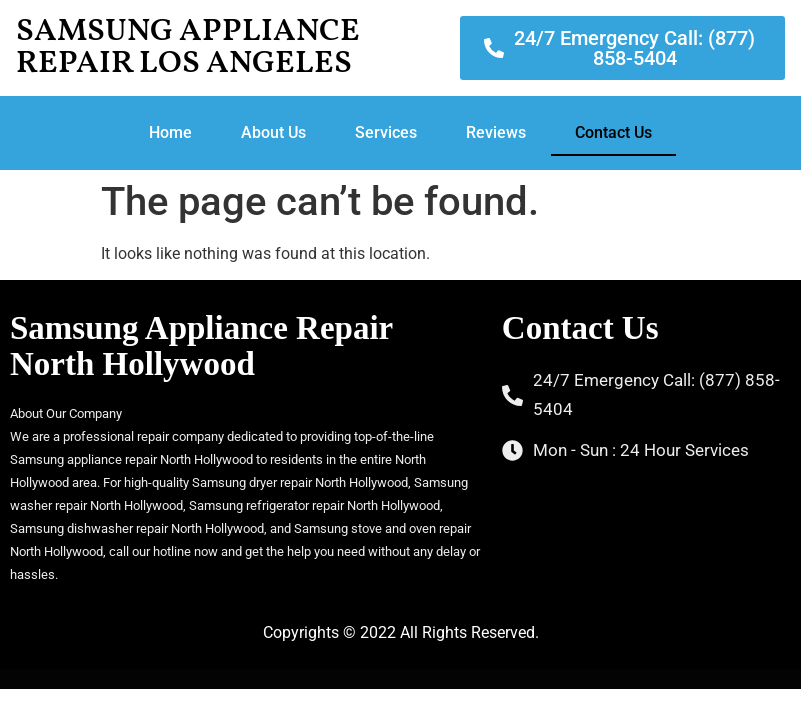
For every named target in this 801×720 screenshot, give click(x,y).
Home (170, 132)
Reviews (496, 132)
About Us (273, 132)
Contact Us (613, 132)
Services (386, 132)
